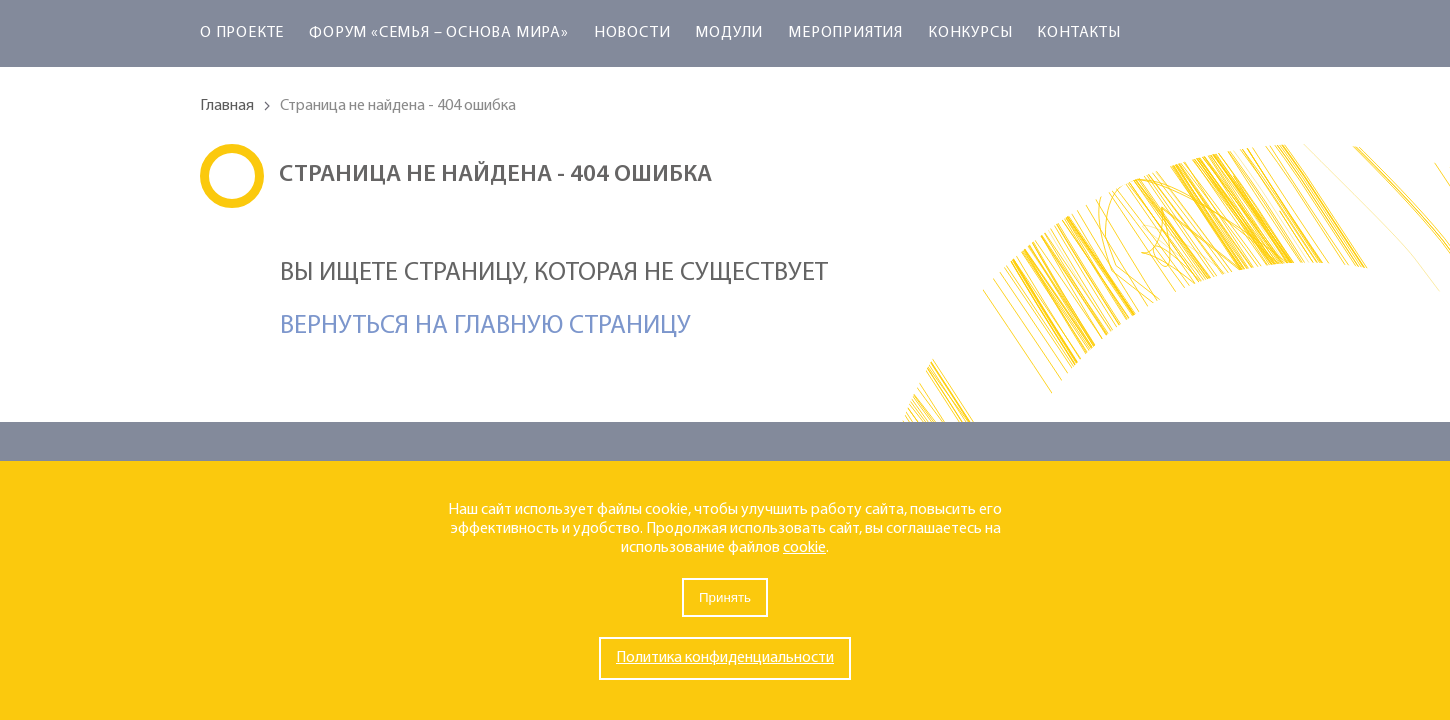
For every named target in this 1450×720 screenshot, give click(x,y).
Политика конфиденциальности (725, 658)
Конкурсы (970, 33)
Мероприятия (845, 33)
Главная (227, 106)
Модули (729, 33)
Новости (632, 33)
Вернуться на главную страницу (485, 326)
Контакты (1078, 33)
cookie (804, 548)
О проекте (242, 33)
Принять (725, 597)
